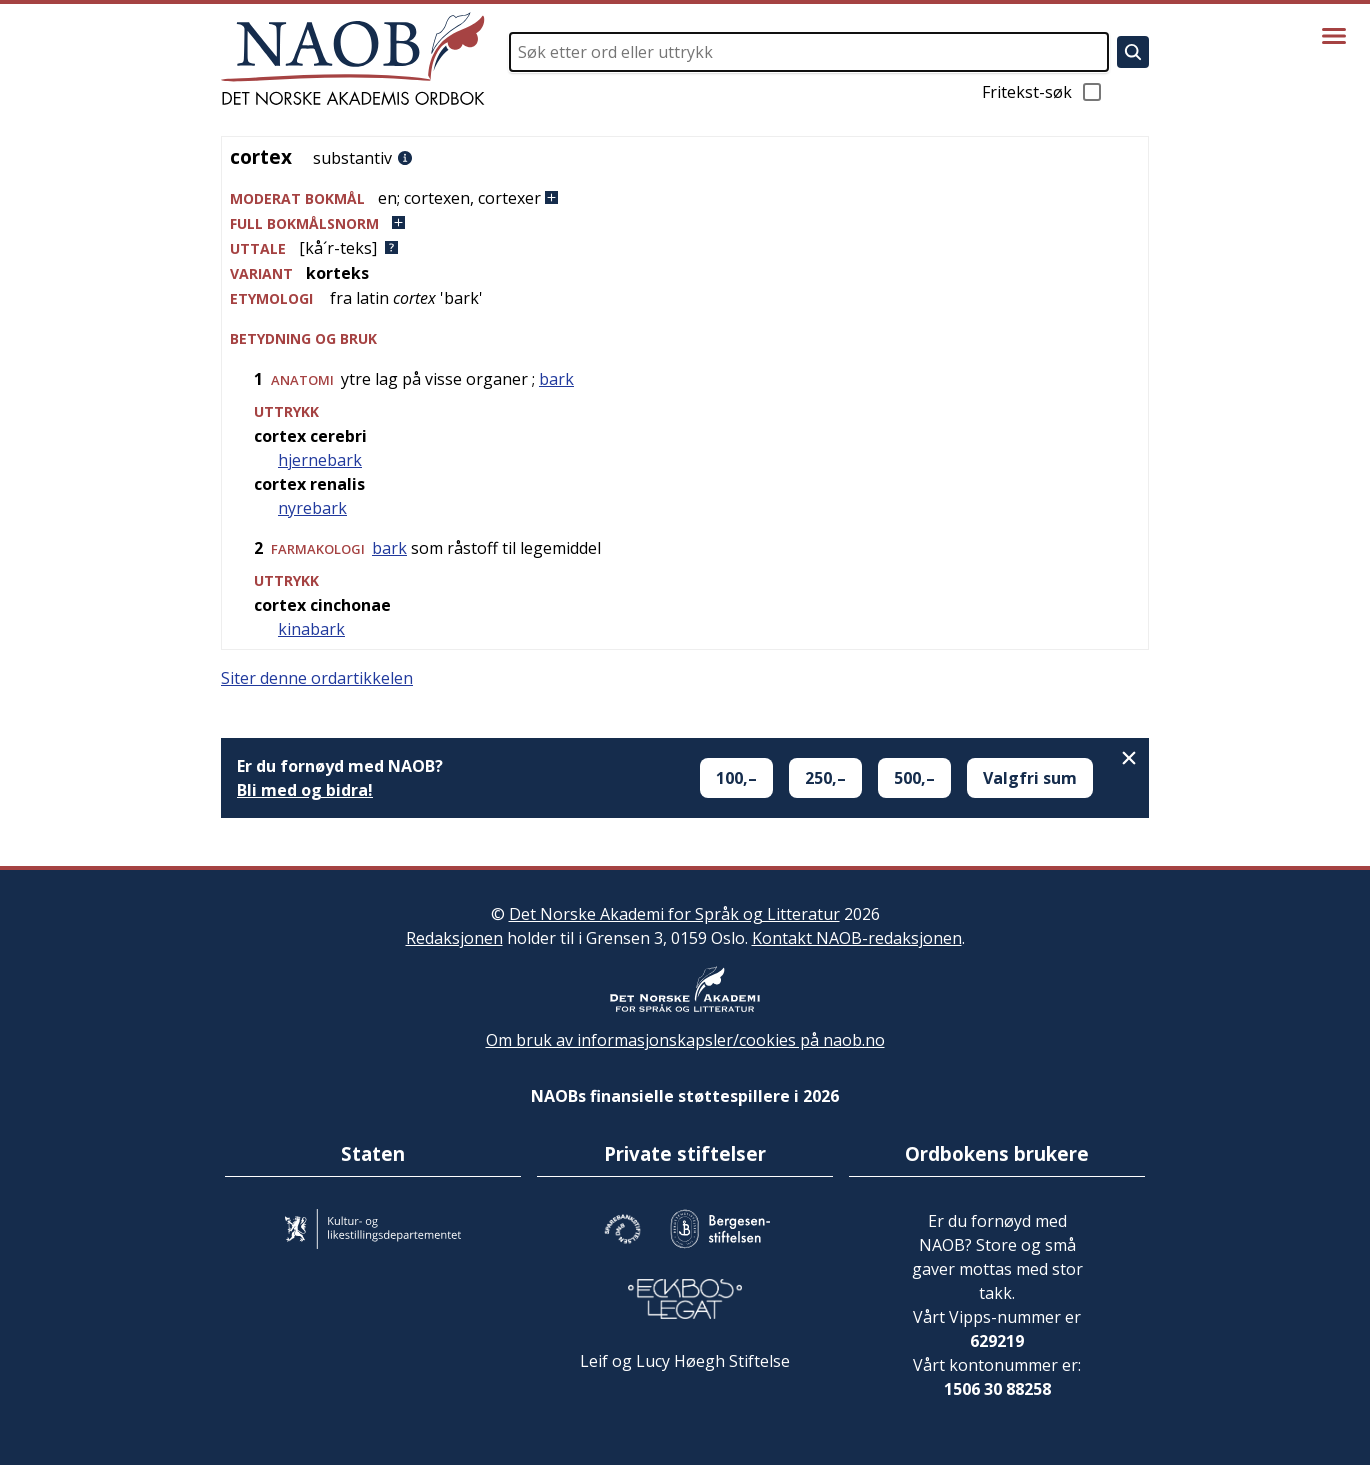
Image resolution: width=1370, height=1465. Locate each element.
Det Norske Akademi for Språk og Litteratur (674, 914)
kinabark (311, 629)
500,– (914, 778)
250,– (825, 778)
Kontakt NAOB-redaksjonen (857, 938)
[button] (685, 198)
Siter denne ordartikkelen (317, 678)
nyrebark (312, 508)
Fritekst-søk (1043, 92)
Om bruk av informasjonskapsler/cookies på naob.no (685, 1040)
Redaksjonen (454, 938)
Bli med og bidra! (305, 790)
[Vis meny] (1334, 36)
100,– (736, 778)
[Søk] (1133, 52)
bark (556, 379)
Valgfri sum (1030, 778)
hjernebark (320, 460)
